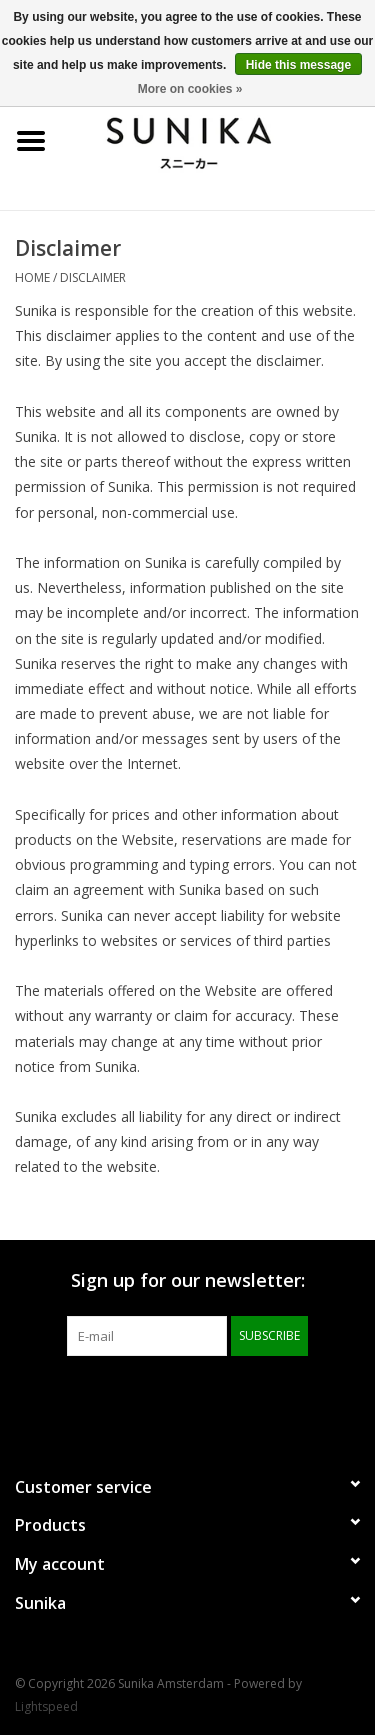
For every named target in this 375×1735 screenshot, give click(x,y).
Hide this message (298, 65)
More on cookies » (190, 89)
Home (32, 277)
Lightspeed (46, 1706)
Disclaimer (93, 277)
